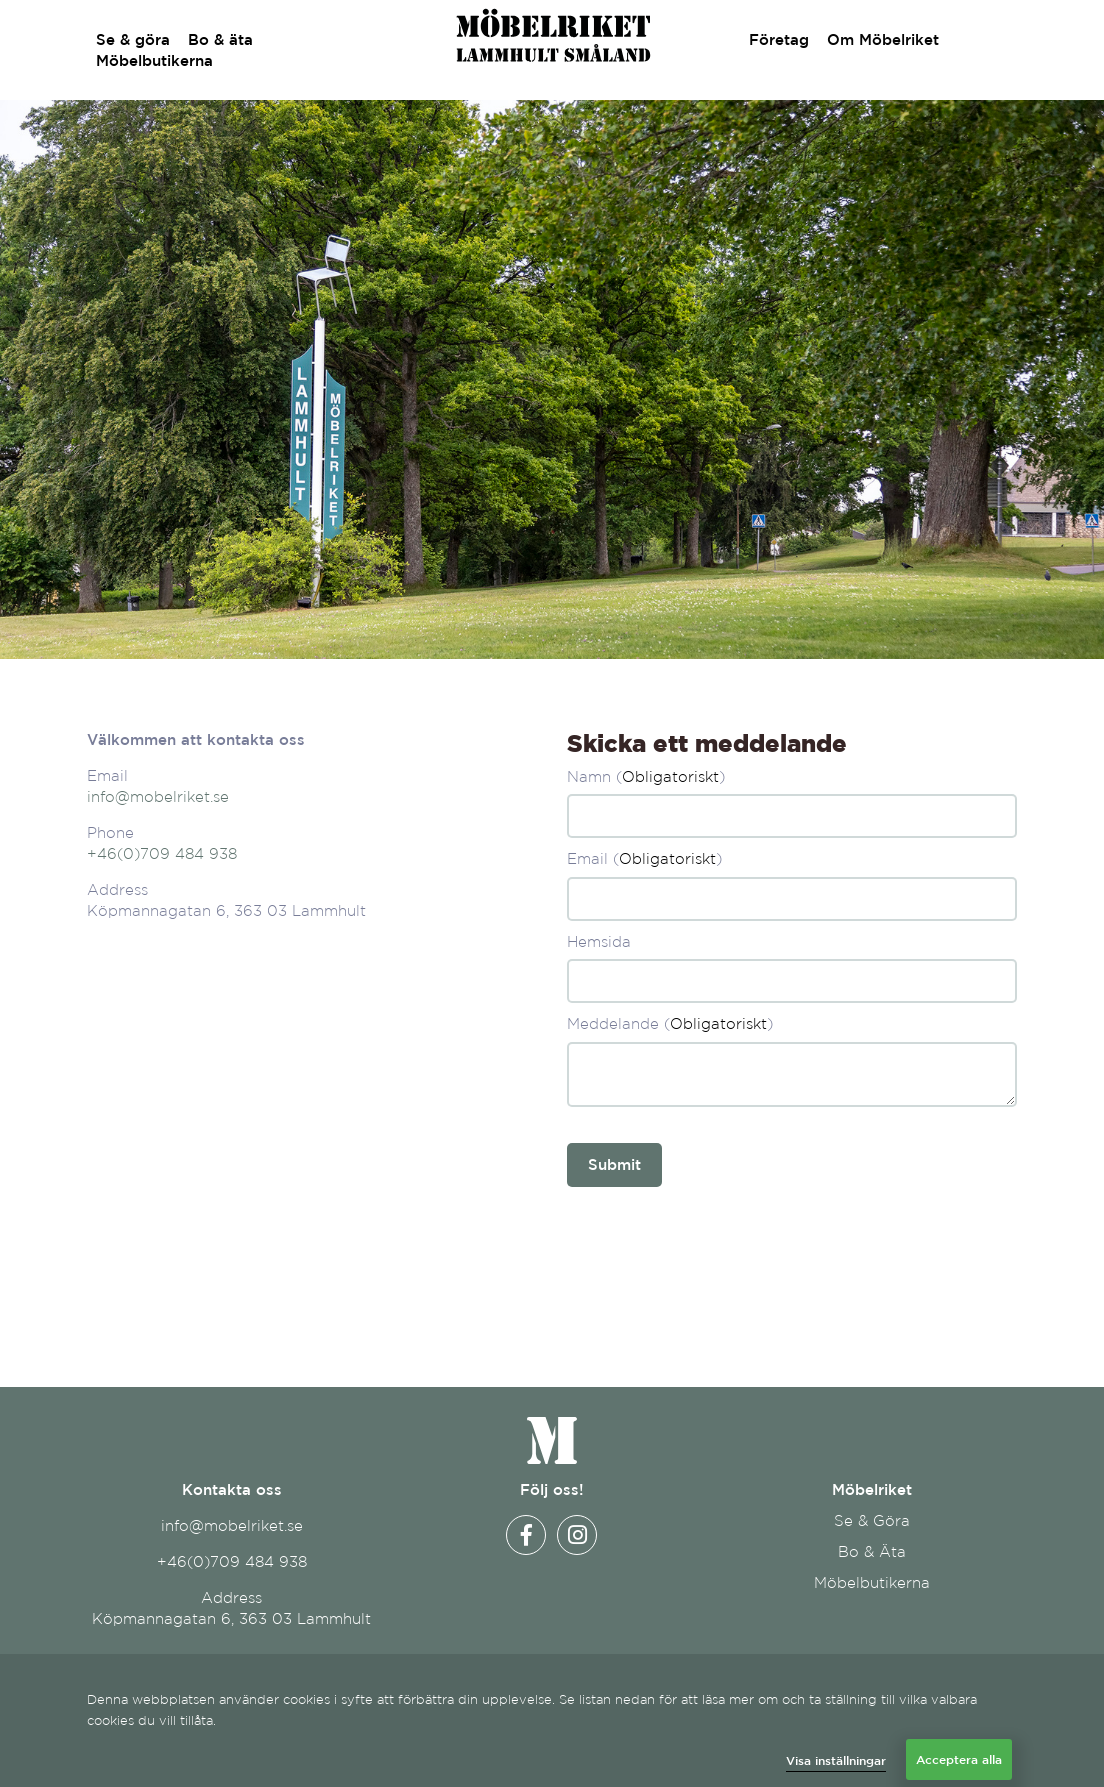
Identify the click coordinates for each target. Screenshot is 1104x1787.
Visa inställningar (836, 1760)
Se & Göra (872, 1520)
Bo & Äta (872, 1551)
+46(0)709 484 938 (162, 853)
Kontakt (978, 39)
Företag (770, 39)
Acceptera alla (959, 1759)
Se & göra (133, 39)
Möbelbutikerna (154, 60)
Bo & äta (220, 39)
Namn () (646, 776)
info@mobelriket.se (158, 796)
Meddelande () (670, 1023)
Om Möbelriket (874, 39)
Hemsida (599, 941)
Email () (644, 858)
